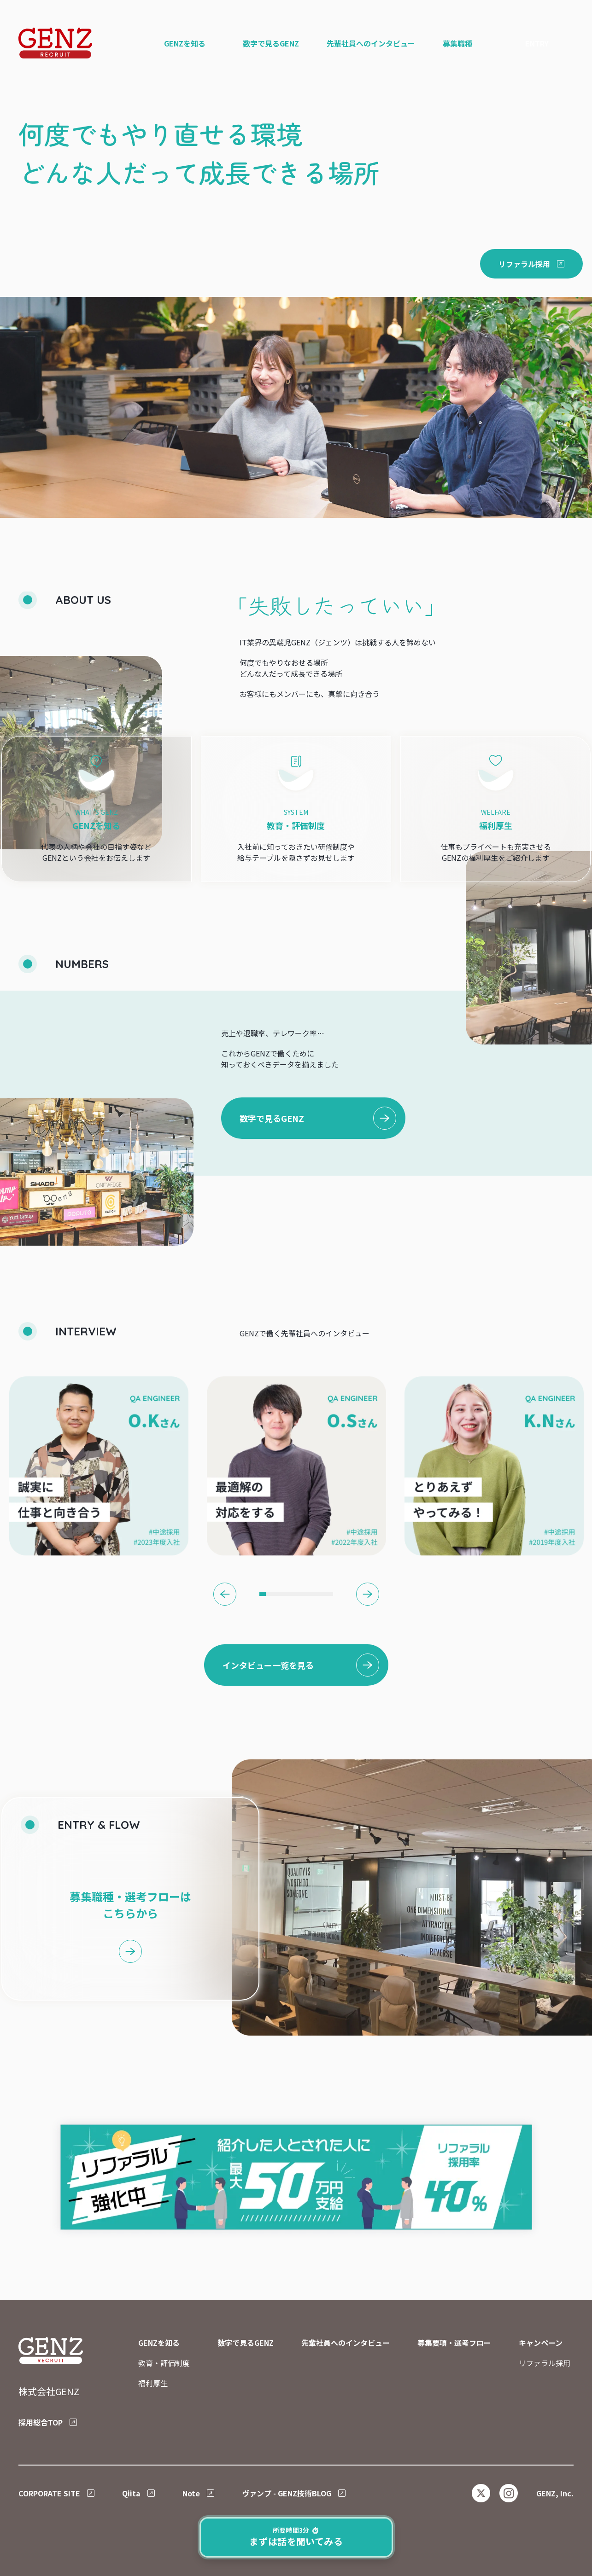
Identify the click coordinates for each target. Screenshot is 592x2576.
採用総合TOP (40, 2422)
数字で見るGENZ (272, 1118)
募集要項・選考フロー (454, 2342)
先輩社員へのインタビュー (345, 2342)
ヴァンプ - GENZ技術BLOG (286, 2493)
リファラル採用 (544, 2362)
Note (191, 2493)
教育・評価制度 (164, 2362)
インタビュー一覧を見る (268, 1665)
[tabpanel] (98, 1465)
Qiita (131, 2493)
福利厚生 (153, 2383)
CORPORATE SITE (49, 2493)
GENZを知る (159, 2342)
